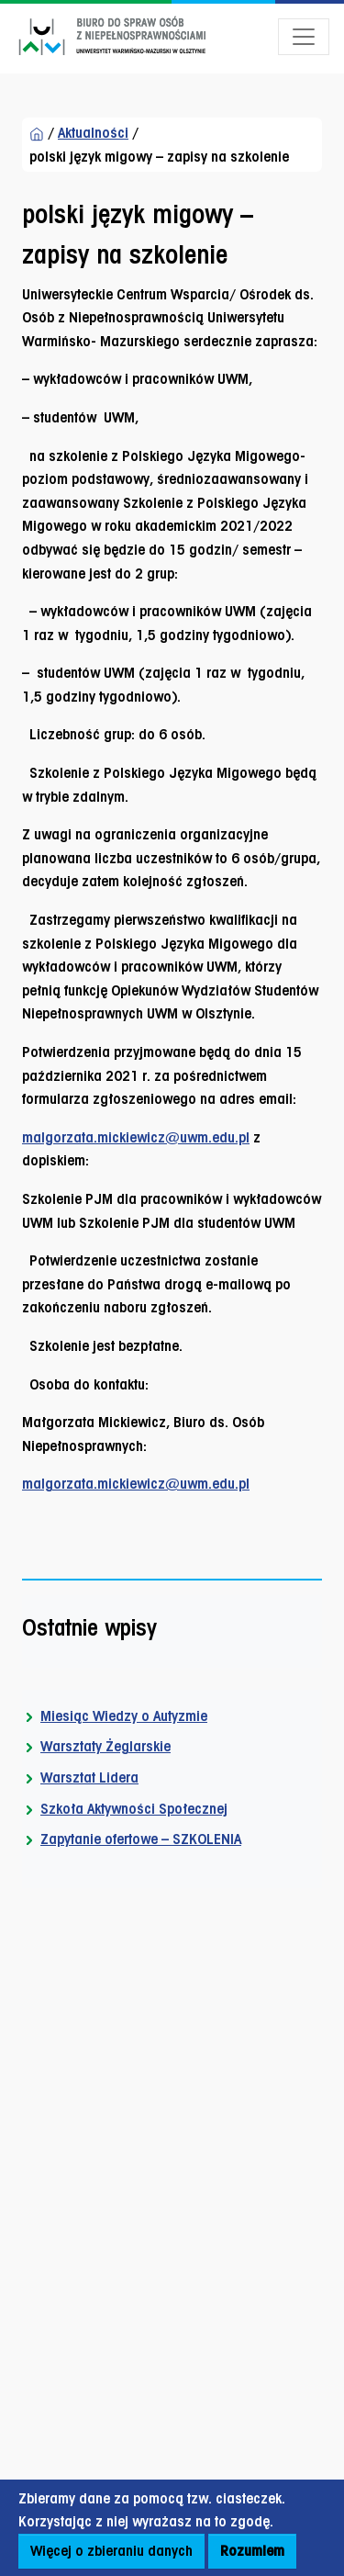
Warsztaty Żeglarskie (105, 1746)
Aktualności (93, 132)
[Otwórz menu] (303, 36)
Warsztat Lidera (89, 1777)
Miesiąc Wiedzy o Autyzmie (123, 1716)
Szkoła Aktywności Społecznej (133, 1808)
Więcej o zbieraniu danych (111, 2550)
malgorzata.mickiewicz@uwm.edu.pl (136, 1137)
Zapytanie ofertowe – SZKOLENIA (140, 1839)
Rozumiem (252, 2550)
